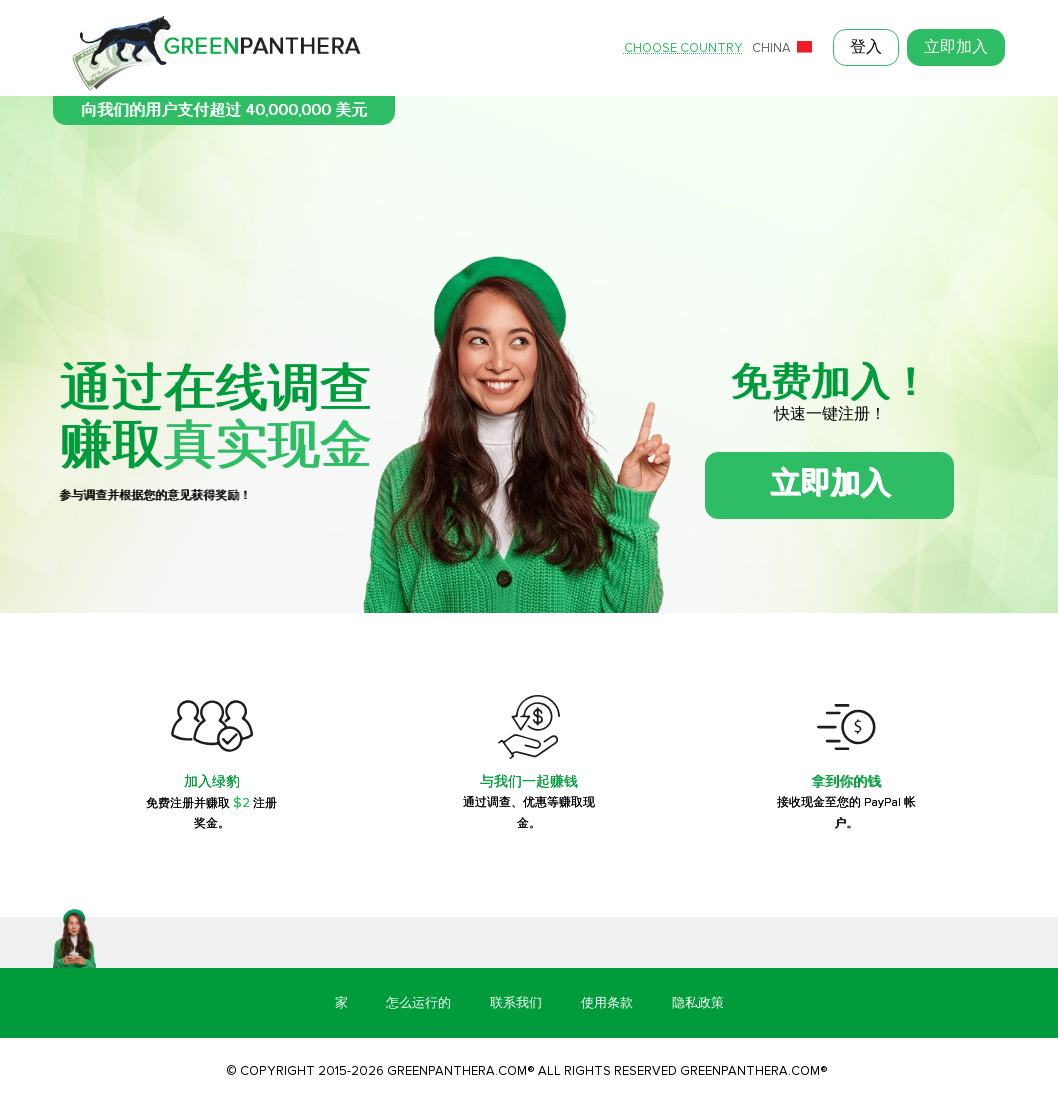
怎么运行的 (418, 1003)
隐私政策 (698, 1003)
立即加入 (956, 47)
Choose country (683, 48)
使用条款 (607, 1003)
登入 (866, 47)
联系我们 (516, 1003)
